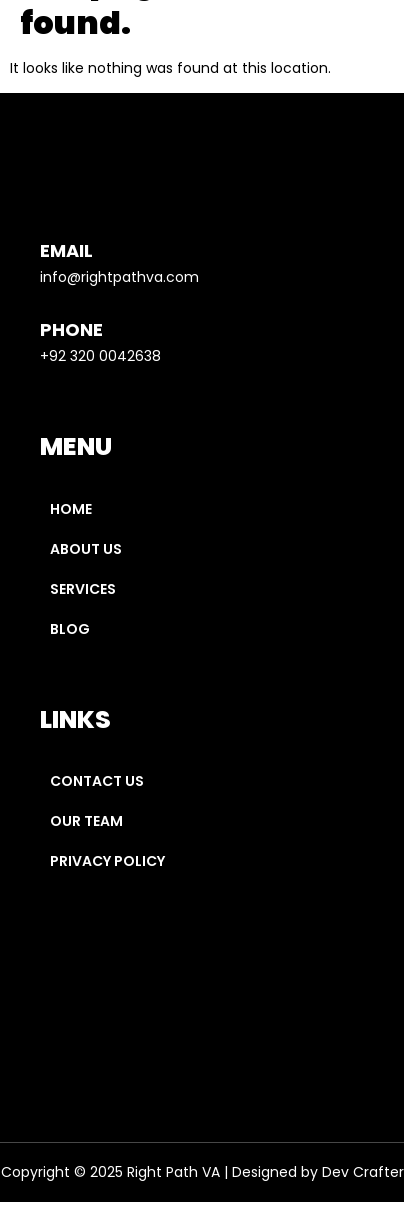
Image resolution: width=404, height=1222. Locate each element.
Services (83, 589)
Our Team (86, 821)
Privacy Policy (109, 861)
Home (71, 509)
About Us (86, 549)
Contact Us (97, 781)
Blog (70, 629)
